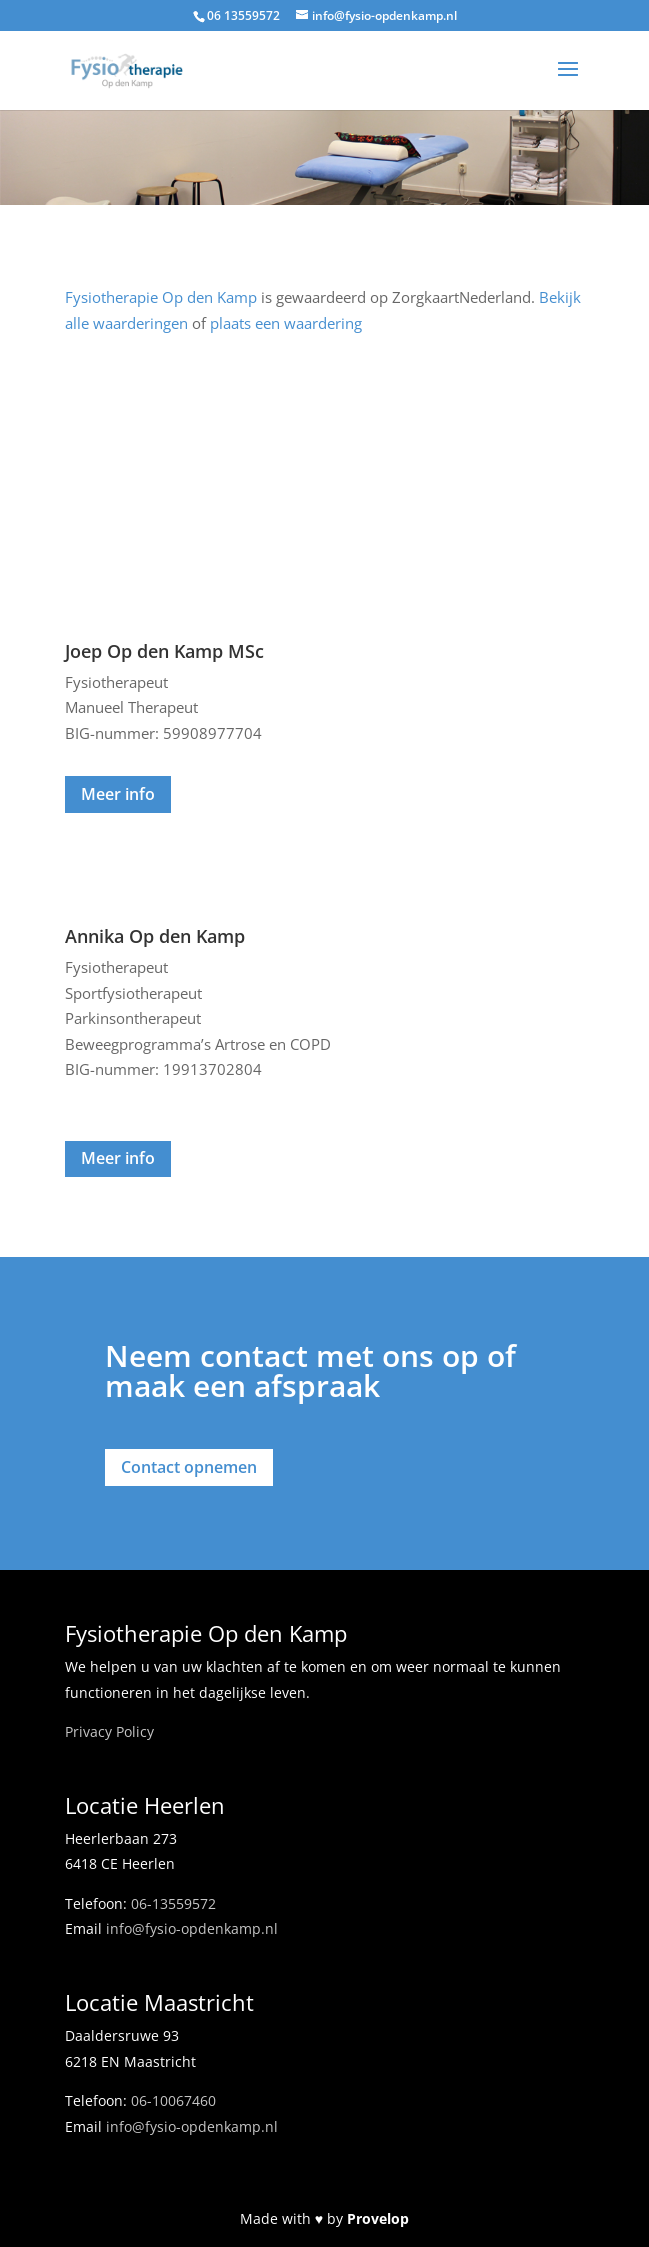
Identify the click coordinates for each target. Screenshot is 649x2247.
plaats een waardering (286, 323)
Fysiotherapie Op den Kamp (161, 297)
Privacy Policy (109, 1731)
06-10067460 (173, 2100)
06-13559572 (173, 1903)
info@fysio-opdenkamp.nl (192, 1928)
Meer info (118, 794)
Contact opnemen (189, 1467)
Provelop (378, 2218)
